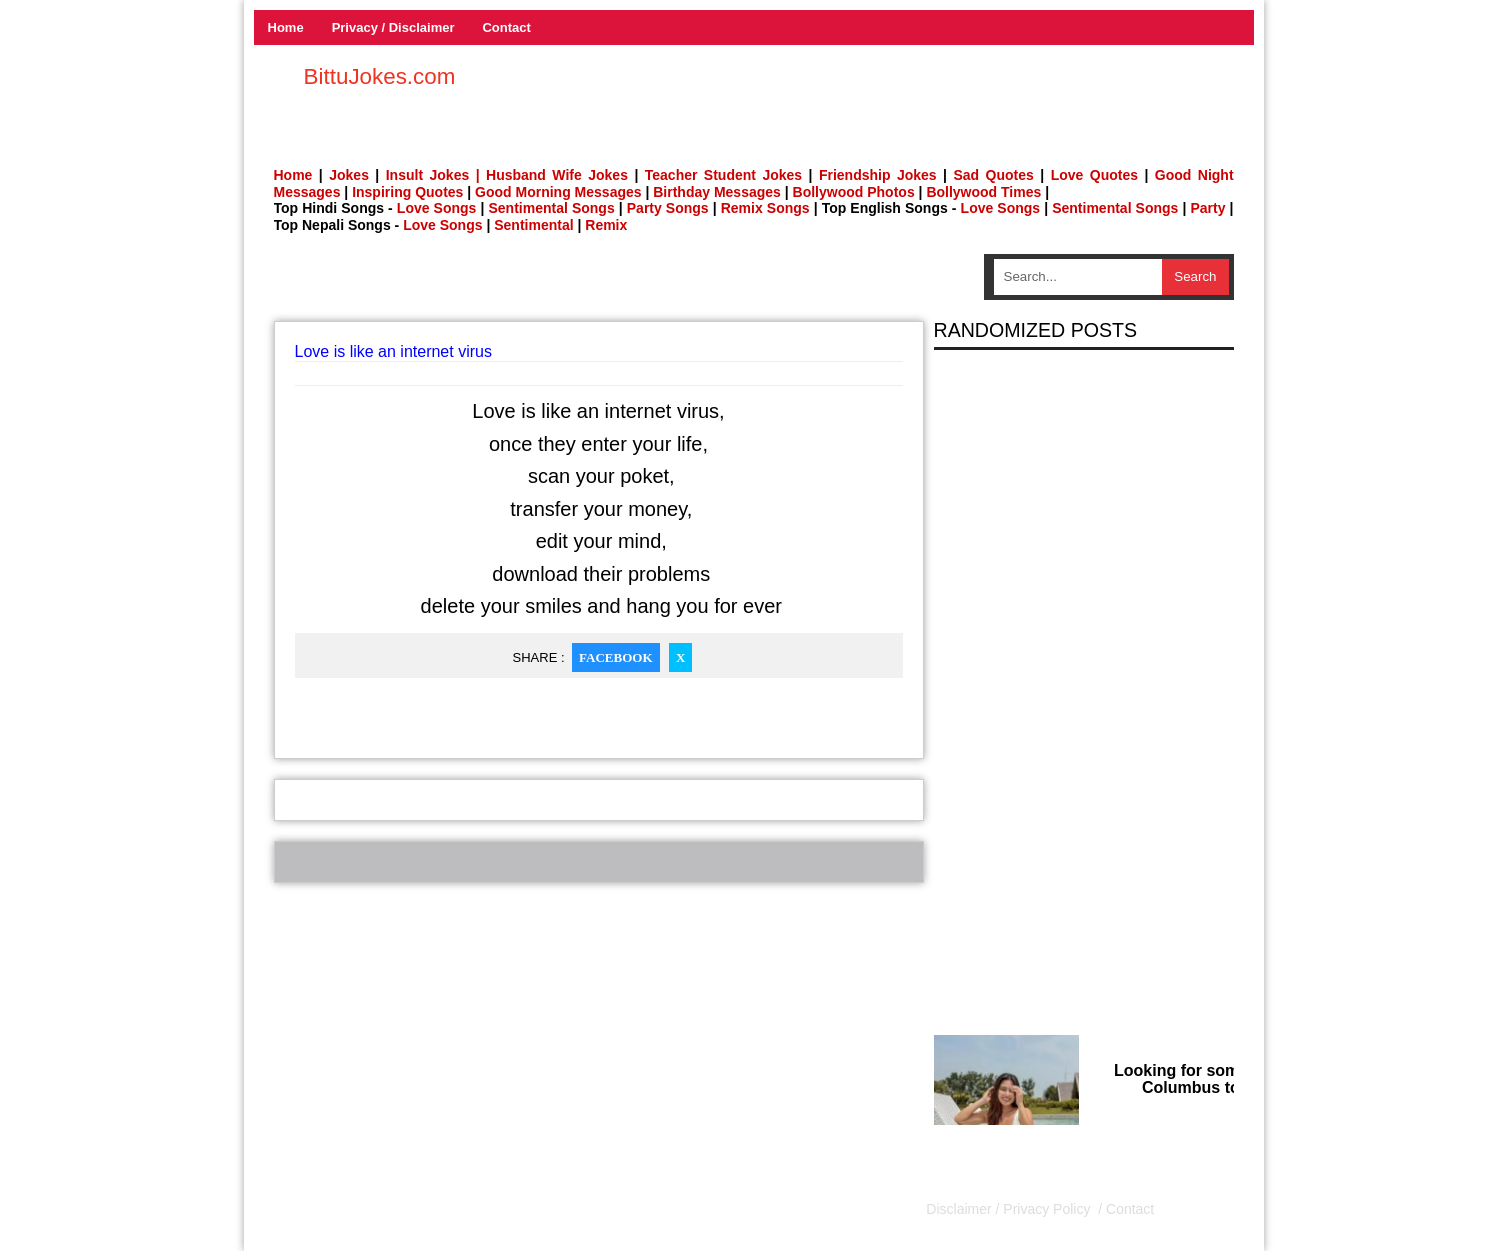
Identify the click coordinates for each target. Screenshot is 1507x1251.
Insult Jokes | (433, 175)
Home (286, 27)
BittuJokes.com (380, 76)
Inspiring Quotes (407, 192)
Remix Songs (765, 208)
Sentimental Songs (551, 208)
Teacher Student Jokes (723, 175)
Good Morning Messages (558, 192)
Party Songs (668, 208)
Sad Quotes (993, 175)
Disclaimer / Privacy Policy (1010, 1209)
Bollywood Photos (854, 192)
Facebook (615, 657)
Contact (506, 27)
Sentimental (533, 225)
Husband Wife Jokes (560, 175)
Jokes (349, 175)
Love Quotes (1094, 175)
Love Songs (437, 208)
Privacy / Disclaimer (393, 27)
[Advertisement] (599, 284)
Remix (606, 225)
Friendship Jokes (878, 175)
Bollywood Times (983, 192)
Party (1207, 208)
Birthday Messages (717, 192)
